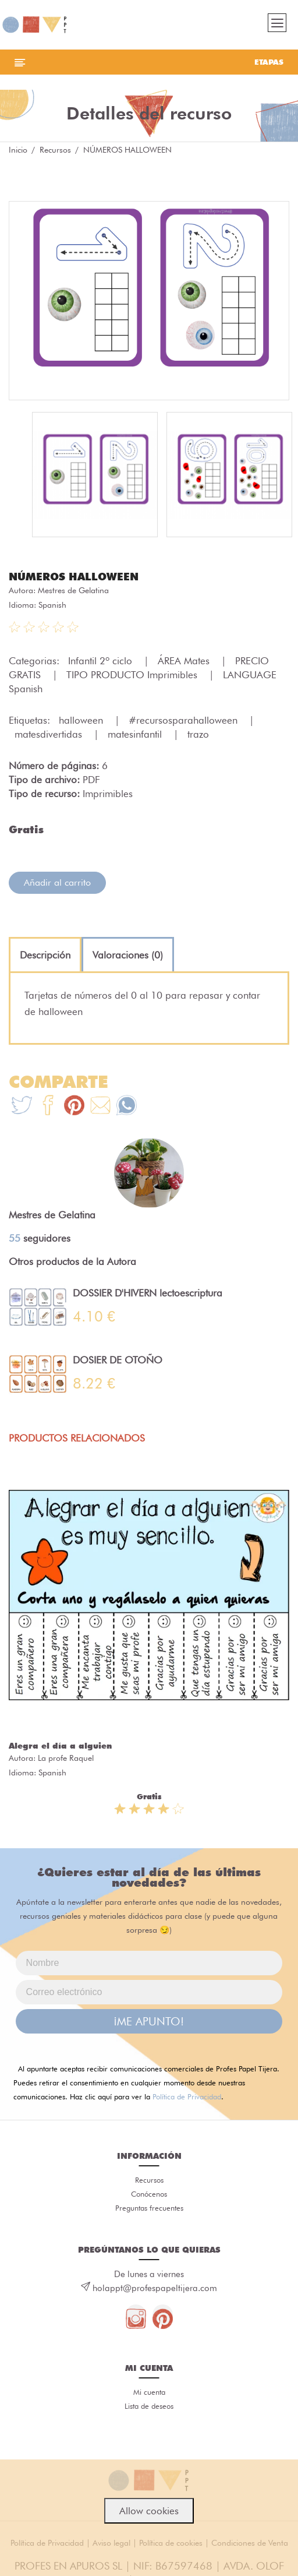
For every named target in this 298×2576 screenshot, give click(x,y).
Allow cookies (149, 2511)
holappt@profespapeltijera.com (155, 2288)
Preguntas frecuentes (149, 2207)
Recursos (55, 149)
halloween (82, 720)
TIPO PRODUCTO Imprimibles (133, 675)
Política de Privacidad (186, 2096)
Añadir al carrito (57, 882)
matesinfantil (136, 734)
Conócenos (149, 2193)
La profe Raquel (66, 1758)
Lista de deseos (149, 2406)
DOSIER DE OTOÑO (117, 1360)
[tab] (45, 955)
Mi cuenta (149, 2392)
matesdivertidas (50, 734)
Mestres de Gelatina (73, 590)
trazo (198, 734)
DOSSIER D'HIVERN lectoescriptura (147, 1293)
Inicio (18, 149)
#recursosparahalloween (184, 720)
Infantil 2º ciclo (101, 661)
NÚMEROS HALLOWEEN (74, 576)
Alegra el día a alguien (60, 1745)
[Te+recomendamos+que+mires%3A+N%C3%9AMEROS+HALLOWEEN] (48, 1107)
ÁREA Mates (185, 661)
